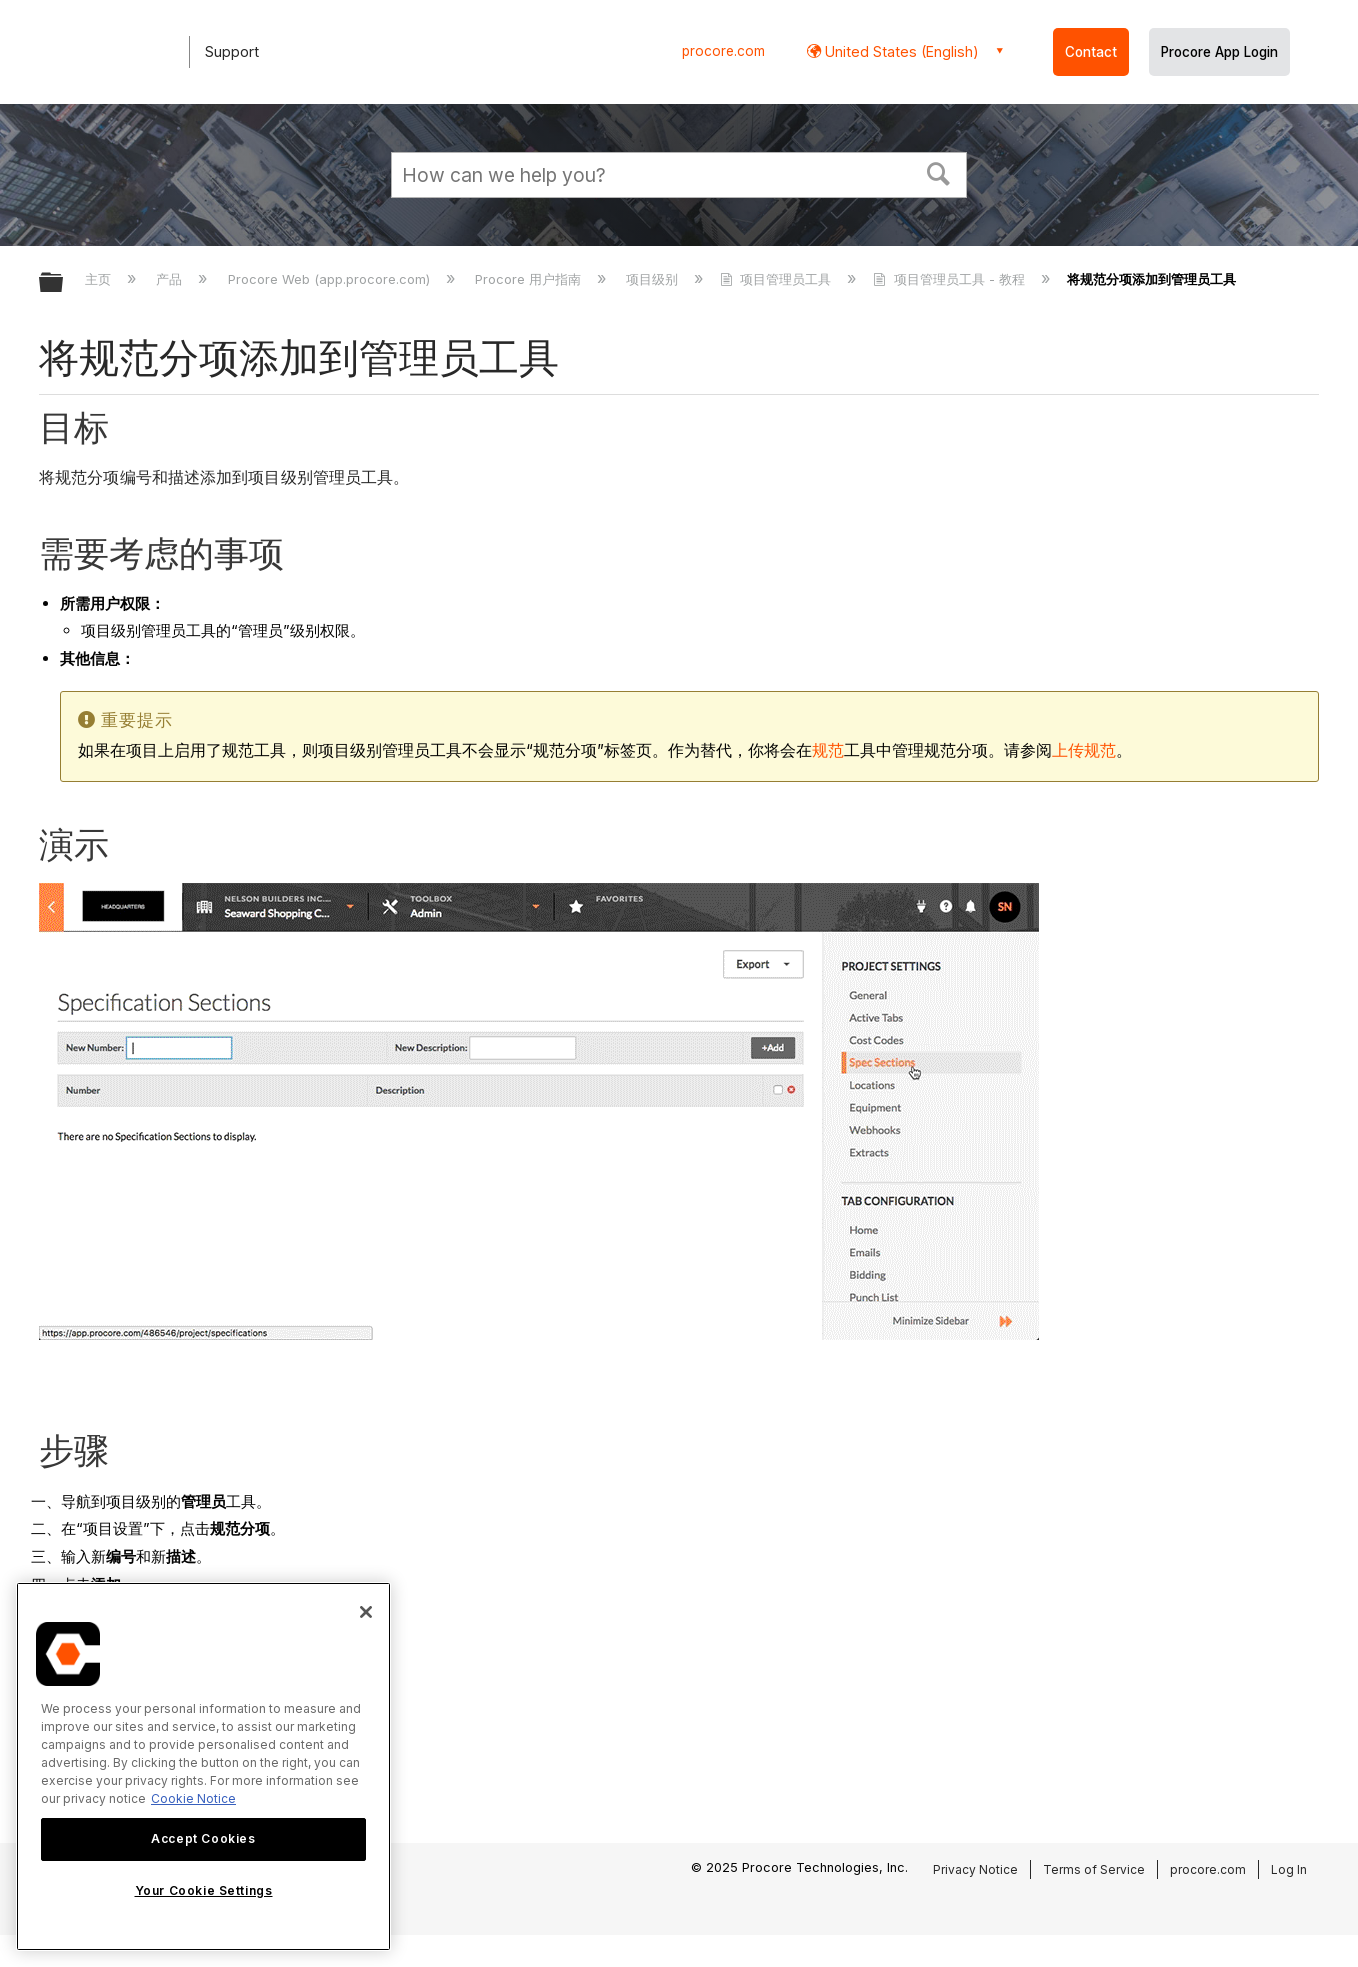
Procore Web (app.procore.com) (331, 279)
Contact (1091, 52)
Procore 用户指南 (530, 279)
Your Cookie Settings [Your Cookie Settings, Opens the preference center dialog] (204, 1890)
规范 (828, 750)
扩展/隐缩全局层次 (64, 283)
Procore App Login (1219, 52)
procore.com (723, 51)
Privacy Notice (975, 1869)
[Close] (366, 1612)
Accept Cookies (203, 1838)
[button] (939, 172)
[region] (203, 1766)
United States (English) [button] (900, 51)
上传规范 (1084, 750)
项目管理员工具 (777, 279)
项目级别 (654, 279)
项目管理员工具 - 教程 (950, 279)
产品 (171, 279)
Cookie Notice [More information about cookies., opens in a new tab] (193, 1798)
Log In (1289, 1869)
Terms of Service (1094, 1869)
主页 (100, 279)
